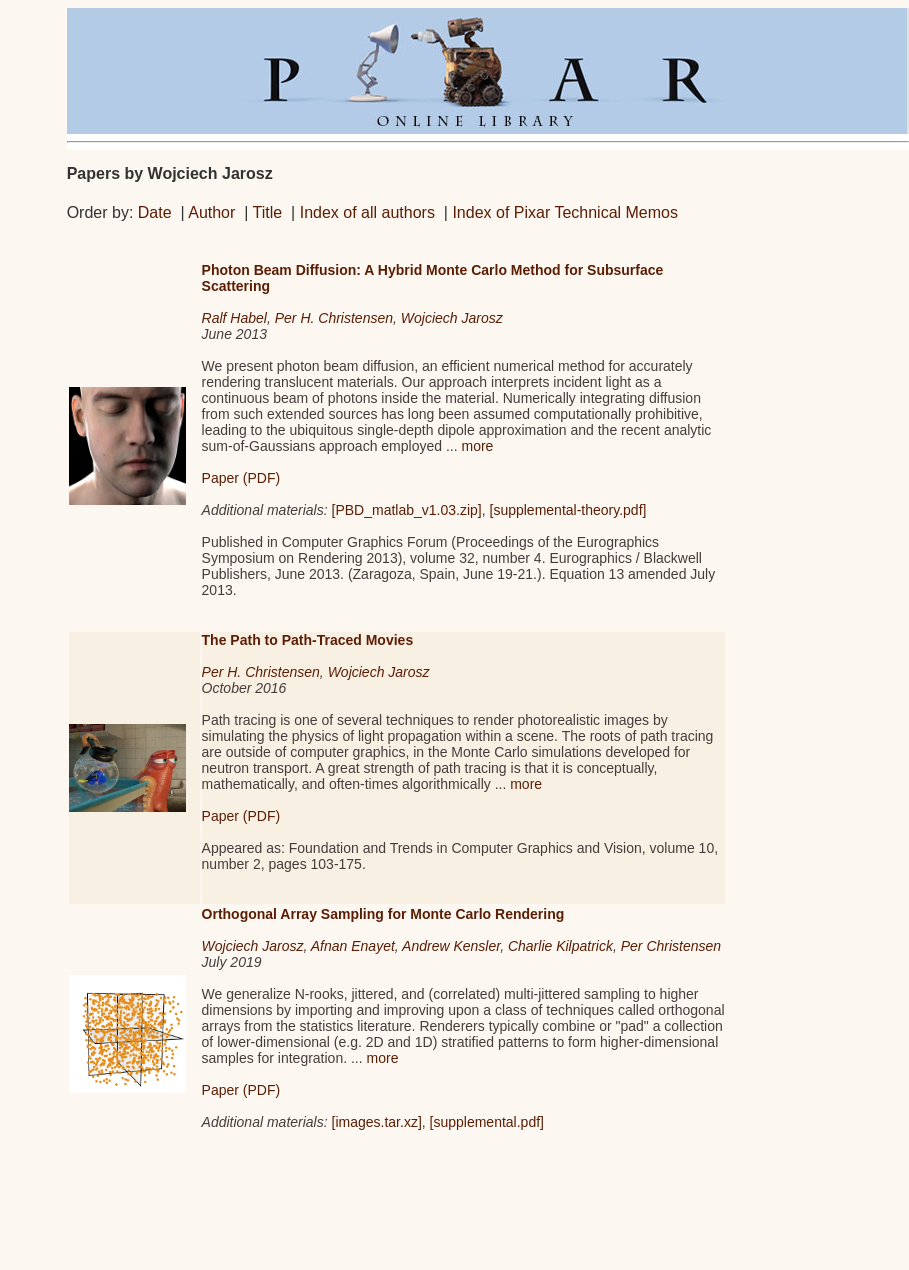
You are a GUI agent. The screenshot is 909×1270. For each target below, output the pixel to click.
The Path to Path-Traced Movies (308, 640)
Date (155, 212)
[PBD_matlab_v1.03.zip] (407, 510)
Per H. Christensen (334, 318)
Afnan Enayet (353, 946)
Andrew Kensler (451, 946)
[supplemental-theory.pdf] (568, 510)
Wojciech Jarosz (452, 318)
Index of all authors (367, 212)
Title (268, 212)
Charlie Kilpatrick (560, 946)
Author (211, 212)
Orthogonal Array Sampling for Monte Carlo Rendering (383, 914)
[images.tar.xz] (377, 1122)
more (477, 446)
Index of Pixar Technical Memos (565, 212)
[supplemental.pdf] (487, 1122)
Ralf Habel (234, 318)
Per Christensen (671, 946)
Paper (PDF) (241, 478)
